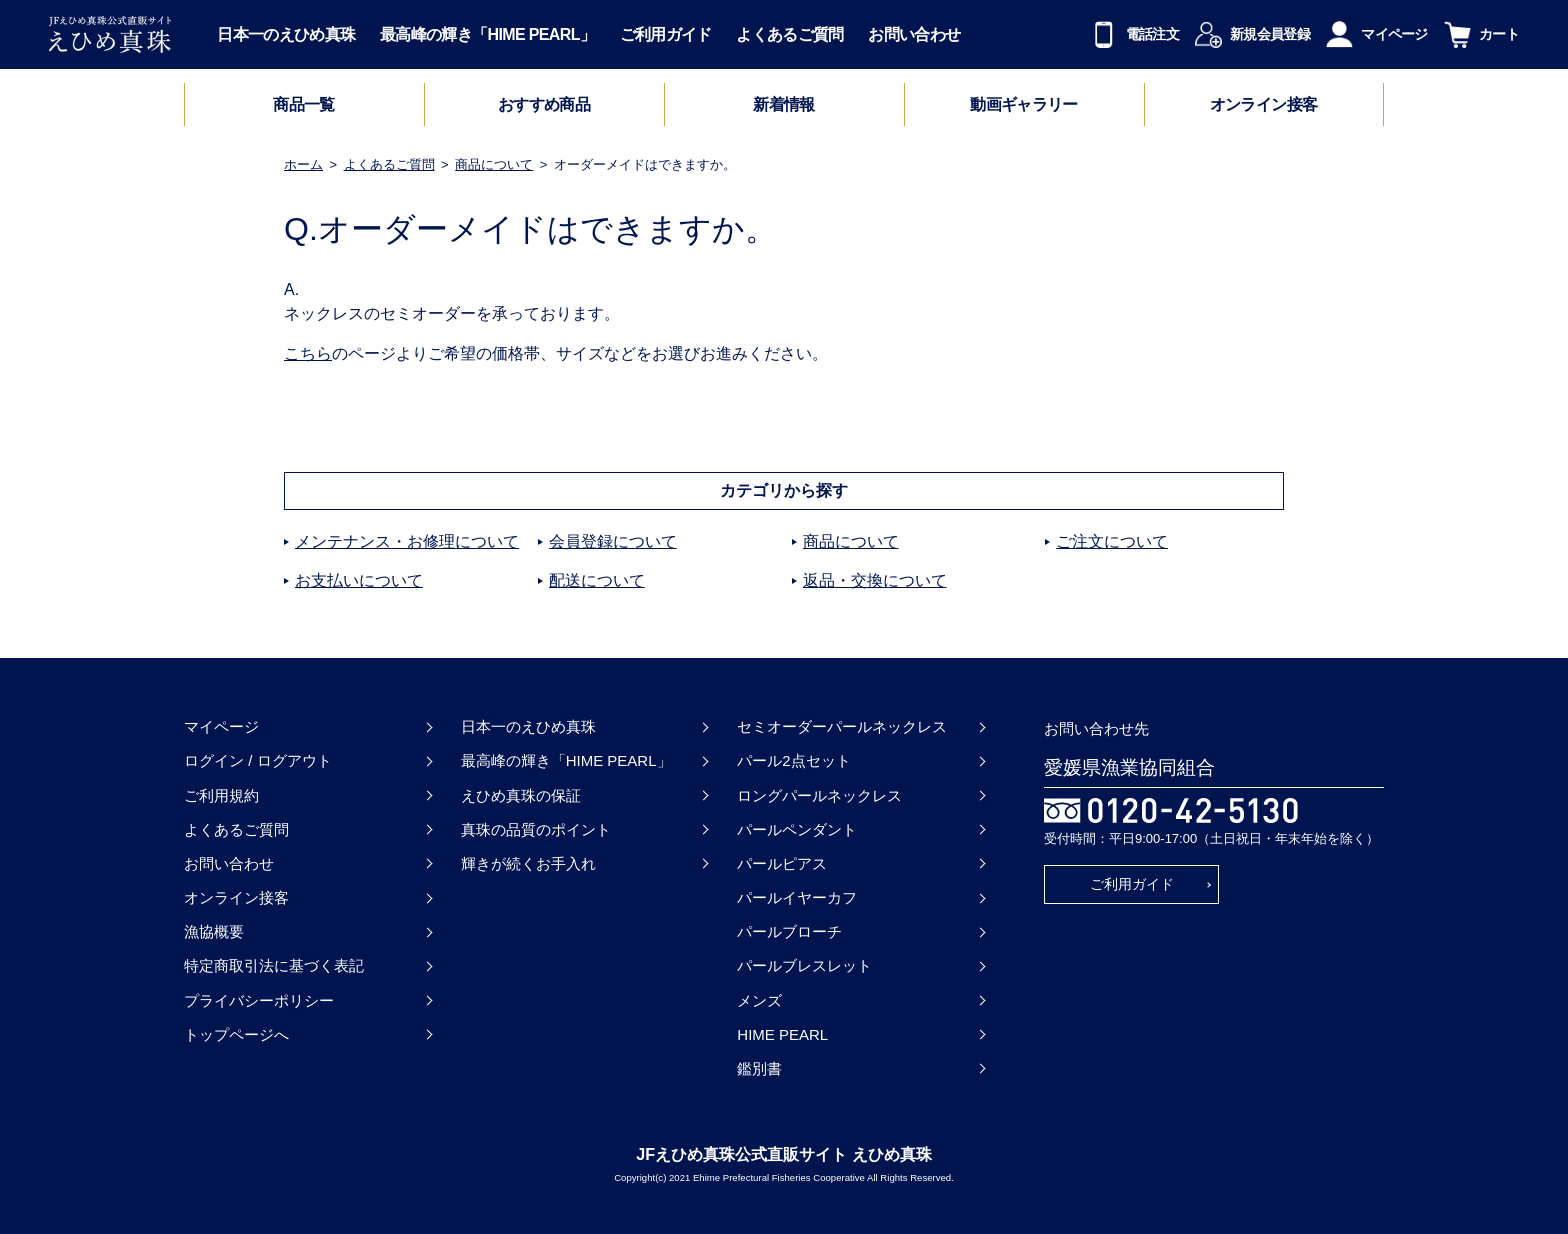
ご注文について (1112, 541)
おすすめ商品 (544, 104)
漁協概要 (214, 931)
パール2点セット (793, 760)
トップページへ (236, 1034)
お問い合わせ (914, 34)
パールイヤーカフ (797, 897)
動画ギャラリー (1024, 104)
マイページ (221, 726)
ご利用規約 (221, 795)
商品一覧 (303, 104)
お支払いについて (359, 580)
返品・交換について (875, 580)
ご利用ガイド (666, 34)
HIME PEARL (782, 1034)
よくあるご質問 (790, 34)
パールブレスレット (804, 965)
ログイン (214, 760)
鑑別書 (759, 1068)
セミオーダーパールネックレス (842, 726)
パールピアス (782, 863)
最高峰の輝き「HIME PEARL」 (487, 34)
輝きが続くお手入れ (528, 863)
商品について (494, 164)
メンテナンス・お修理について (407, 541)
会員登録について (613, 541)
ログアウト (294, 760)
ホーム (303, 164)
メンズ (759, 1000)
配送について (597, 580)
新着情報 (783, 104)
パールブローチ (789, 931)
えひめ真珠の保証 (521, 795)
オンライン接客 (1264, 104)
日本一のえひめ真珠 (286, 34)
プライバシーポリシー (259, 1000)
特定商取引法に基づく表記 (274, 965)
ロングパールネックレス (819, 795)
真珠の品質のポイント (536, 829)
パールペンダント (797, 829)
